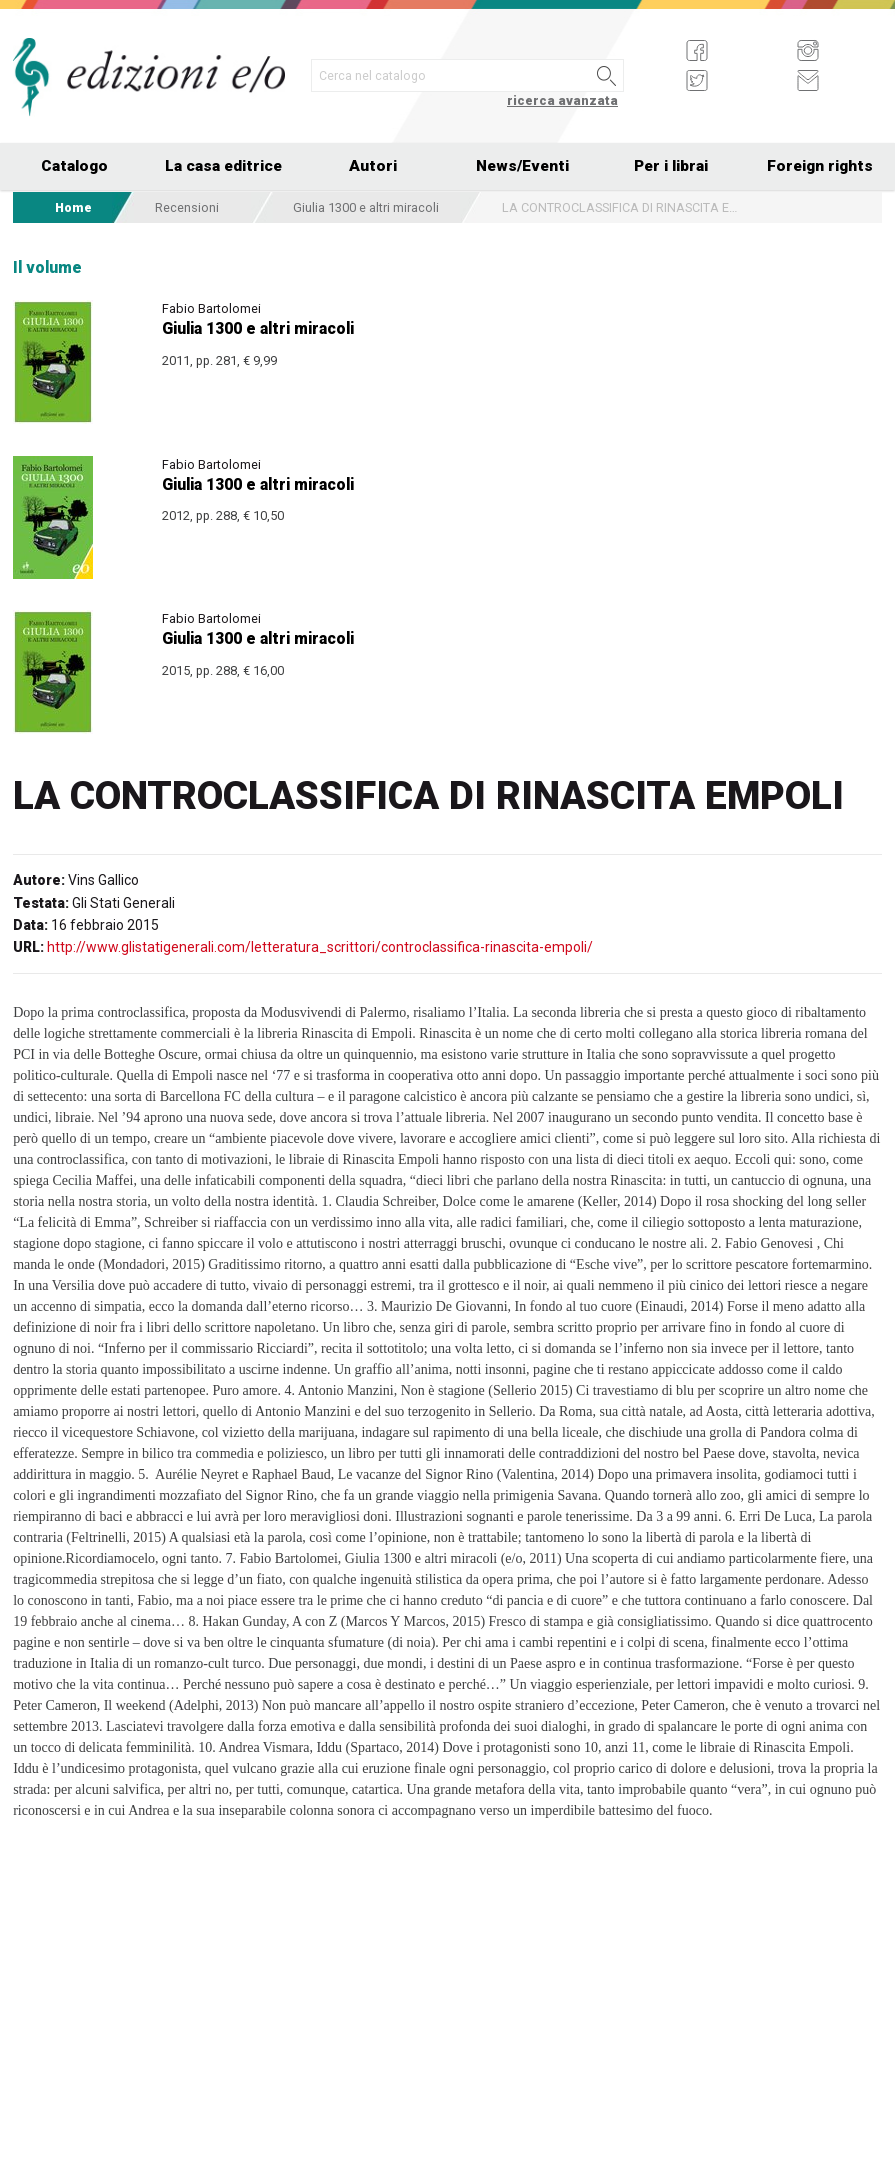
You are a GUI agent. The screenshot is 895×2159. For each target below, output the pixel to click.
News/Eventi (522, 166)
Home (73, 207)
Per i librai (671, 166)
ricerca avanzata (562, 100)
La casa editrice (223, 166)
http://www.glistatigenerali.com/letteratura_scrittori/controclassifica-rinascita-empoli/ (320, 947)
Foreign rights (820, 166)
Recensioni (187, 207)
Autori (373, 166)
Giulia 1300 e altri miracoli (366, 207)
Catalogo (74, 166)
